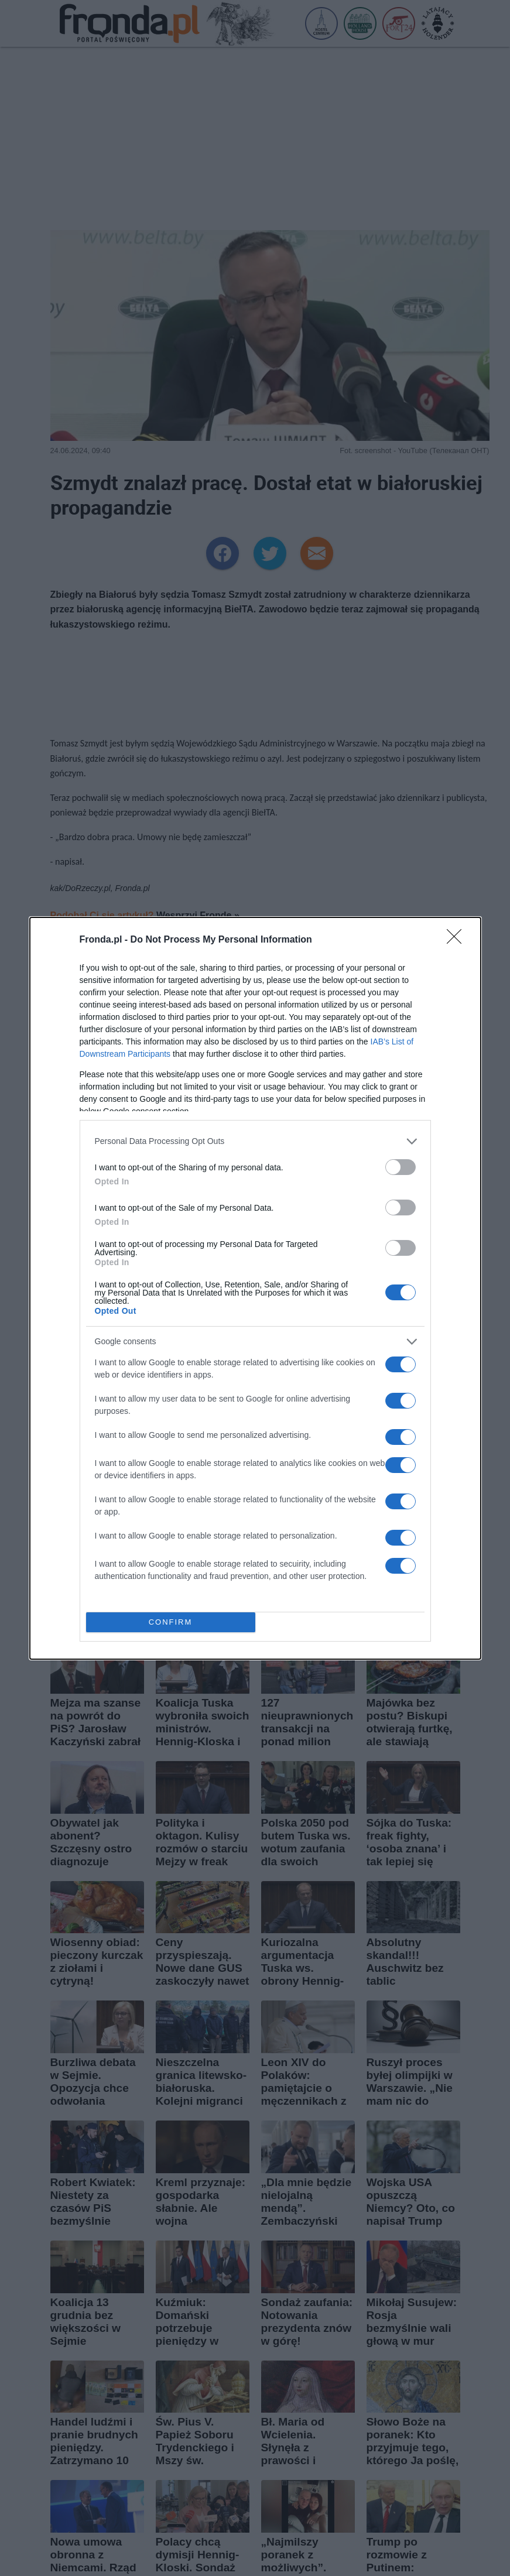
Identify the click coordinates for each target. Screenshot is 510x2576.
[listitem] (255, 1141)
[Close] (458, 940)
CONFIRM (171, 1622)
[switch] (400, 1167)
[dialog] (255, 1288)
